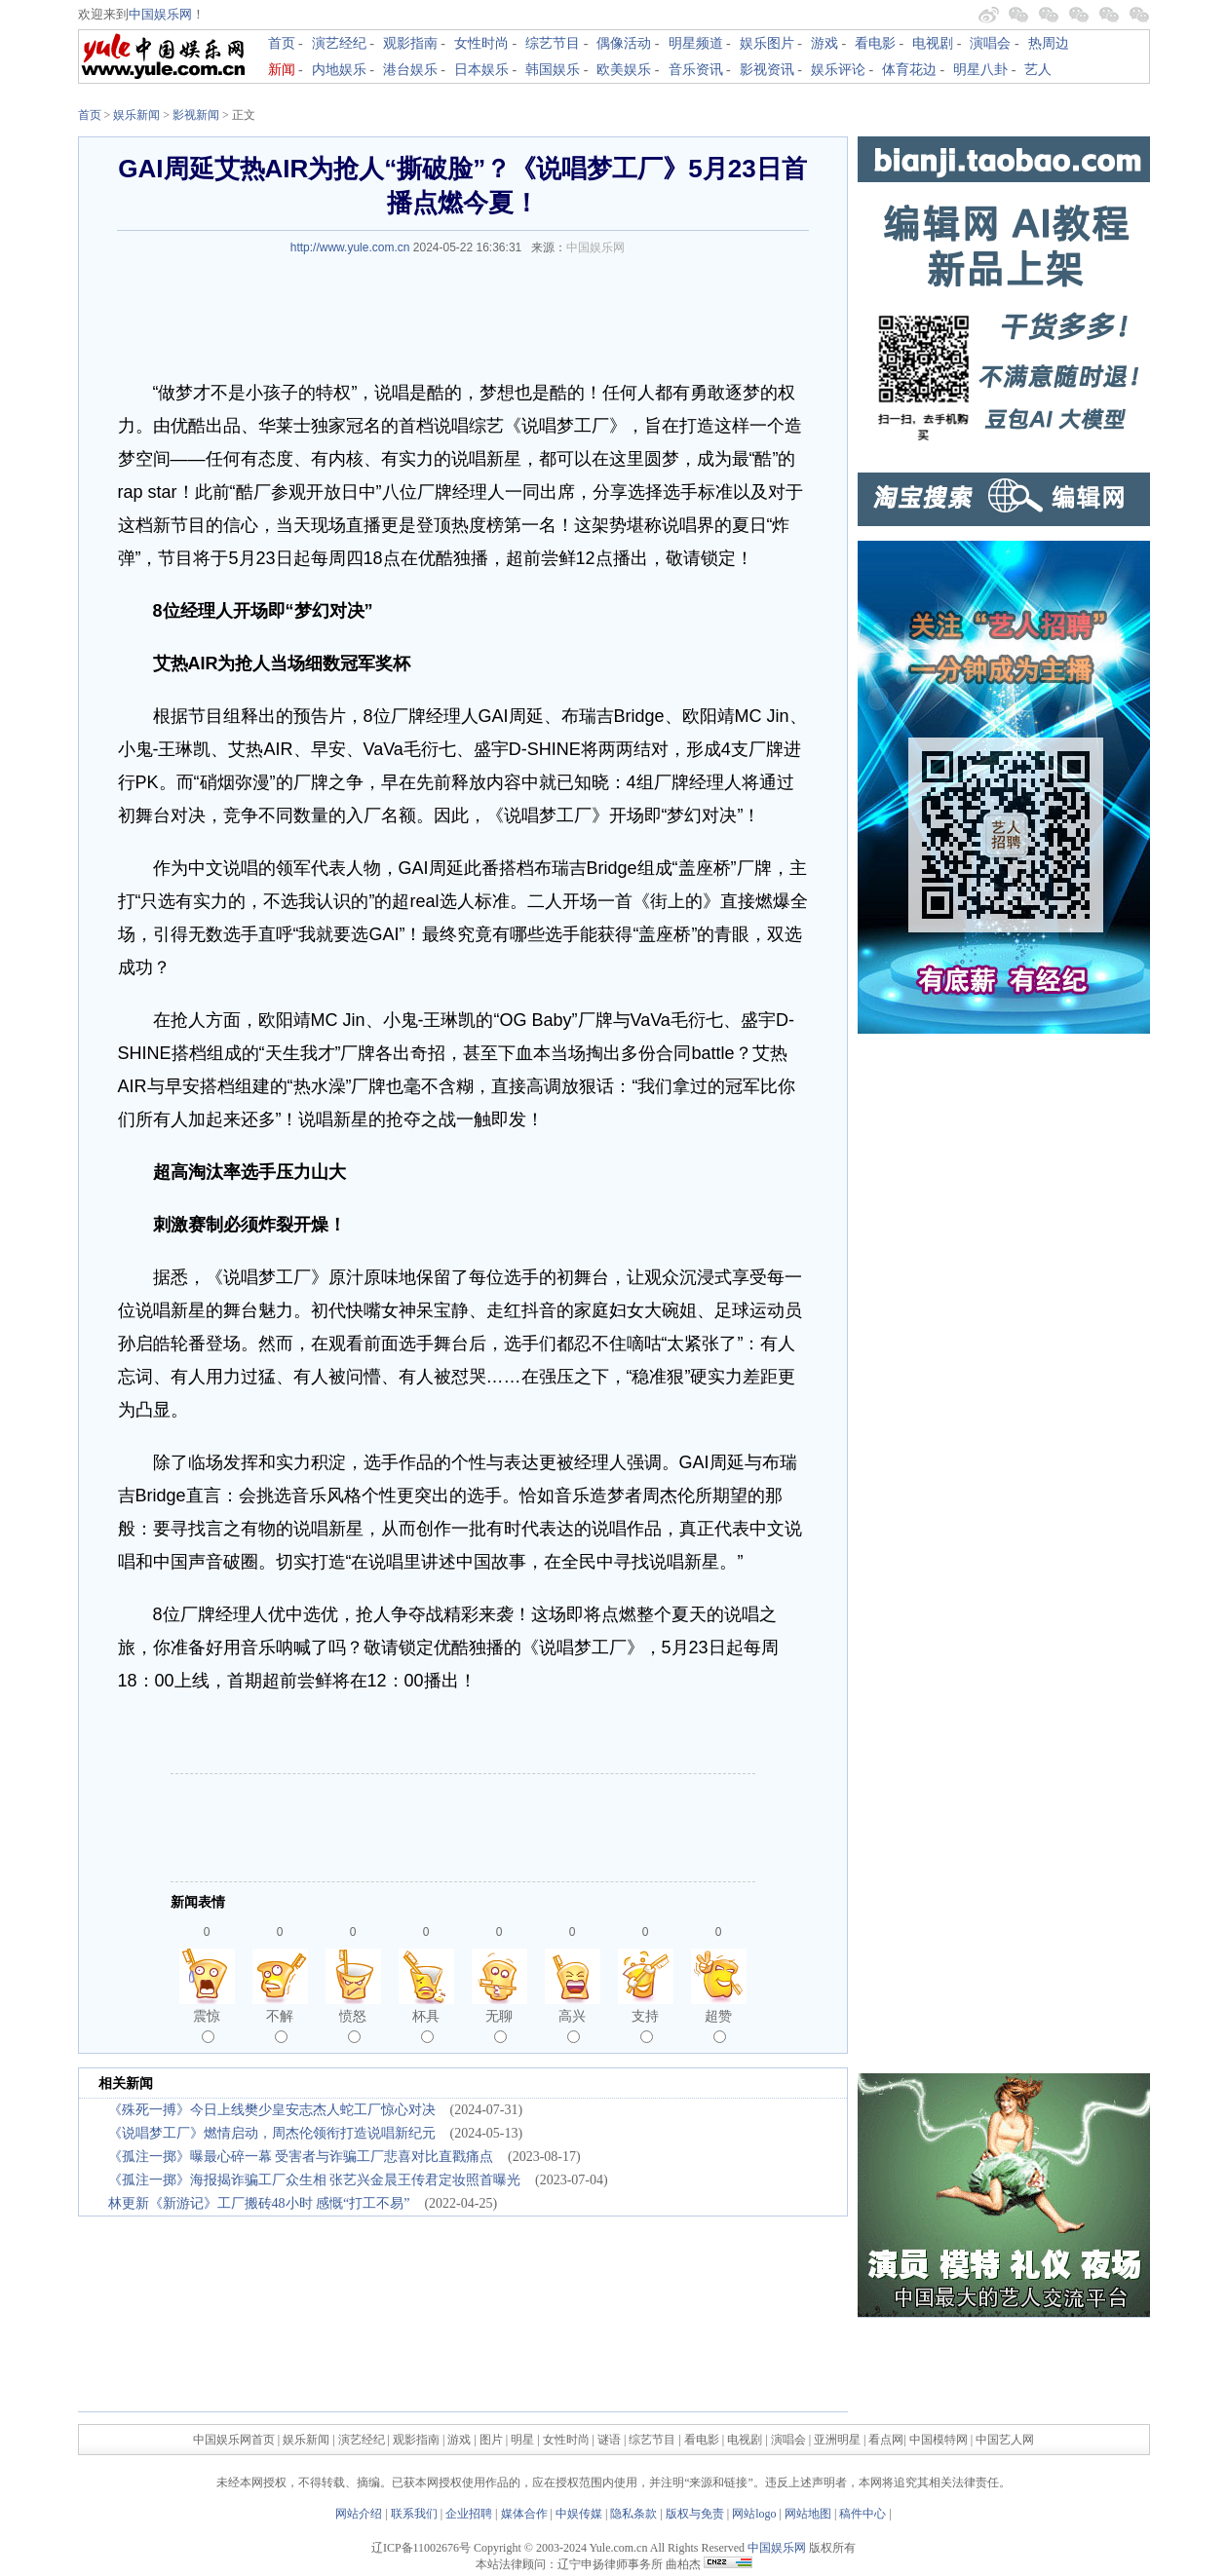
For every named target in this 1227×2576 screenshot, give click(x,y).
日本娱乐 (481, 69)
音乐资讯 (696, 69)
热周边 (1048, 43)
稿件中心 (862, 2513)
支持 (645, 2025)
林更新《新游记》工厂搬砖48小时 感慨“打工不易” (259, 2203)
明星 (524, 2439)
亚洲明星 (837, 2439)
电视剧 (932, 43)
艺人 (1038, 69)
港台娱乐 (410, 69)
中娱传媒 (579, 2513)
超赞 (718, 2025)
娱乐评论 (838, 69)
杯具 (426, 2025)
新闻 (281, 69)
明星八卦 (980, 69)
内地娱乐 (339, 69)
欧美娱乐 (623, 69)
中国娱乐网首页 (234, 2439)
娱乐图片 (767, 43)
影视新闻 (196, 115)
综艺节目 (552, 43)
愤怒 (352, 2025)
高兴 (572, 2025)
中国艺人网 (1005, 2439)
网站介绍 (358, 2513)
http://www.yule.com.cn (350, 247)
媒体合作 (524, 2513)
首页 (281, 43)
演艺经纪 (339, 43)
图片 (491, 2439)
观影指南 (410, 43)
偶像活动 (623, 43)
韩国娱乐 (552, 69)
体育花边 (909, 69)
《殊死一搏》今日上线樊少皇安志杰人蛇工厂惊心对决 (272, 2109)
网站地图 (808, 2513)
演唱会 (990, 43)
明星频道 (696, 43)
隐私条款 (633, 2513)
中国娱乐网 (160, 14)
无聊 (499, 2025)
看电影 (875, 43)
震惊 (206, 2025)
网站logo (754, 2513)
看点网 (885, 2439)
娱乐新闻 (136, 115)
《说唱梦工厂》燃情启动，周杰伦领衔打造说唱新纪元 (272, 2133)
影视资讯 (767, 69)
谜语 (609, 2439)
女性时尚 (481, 43)
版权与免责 (695, 2513)
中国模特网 (938, 2439)
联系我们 (414, 2513)
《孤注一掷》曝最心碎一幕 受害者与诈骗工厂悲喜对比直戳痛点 (301, 2156)
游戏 (824, 43)
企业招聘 (468, 2513)
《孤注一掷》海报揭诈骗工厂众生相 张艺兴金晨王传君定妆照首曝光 (314, 2180)
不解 (279, 2025)
